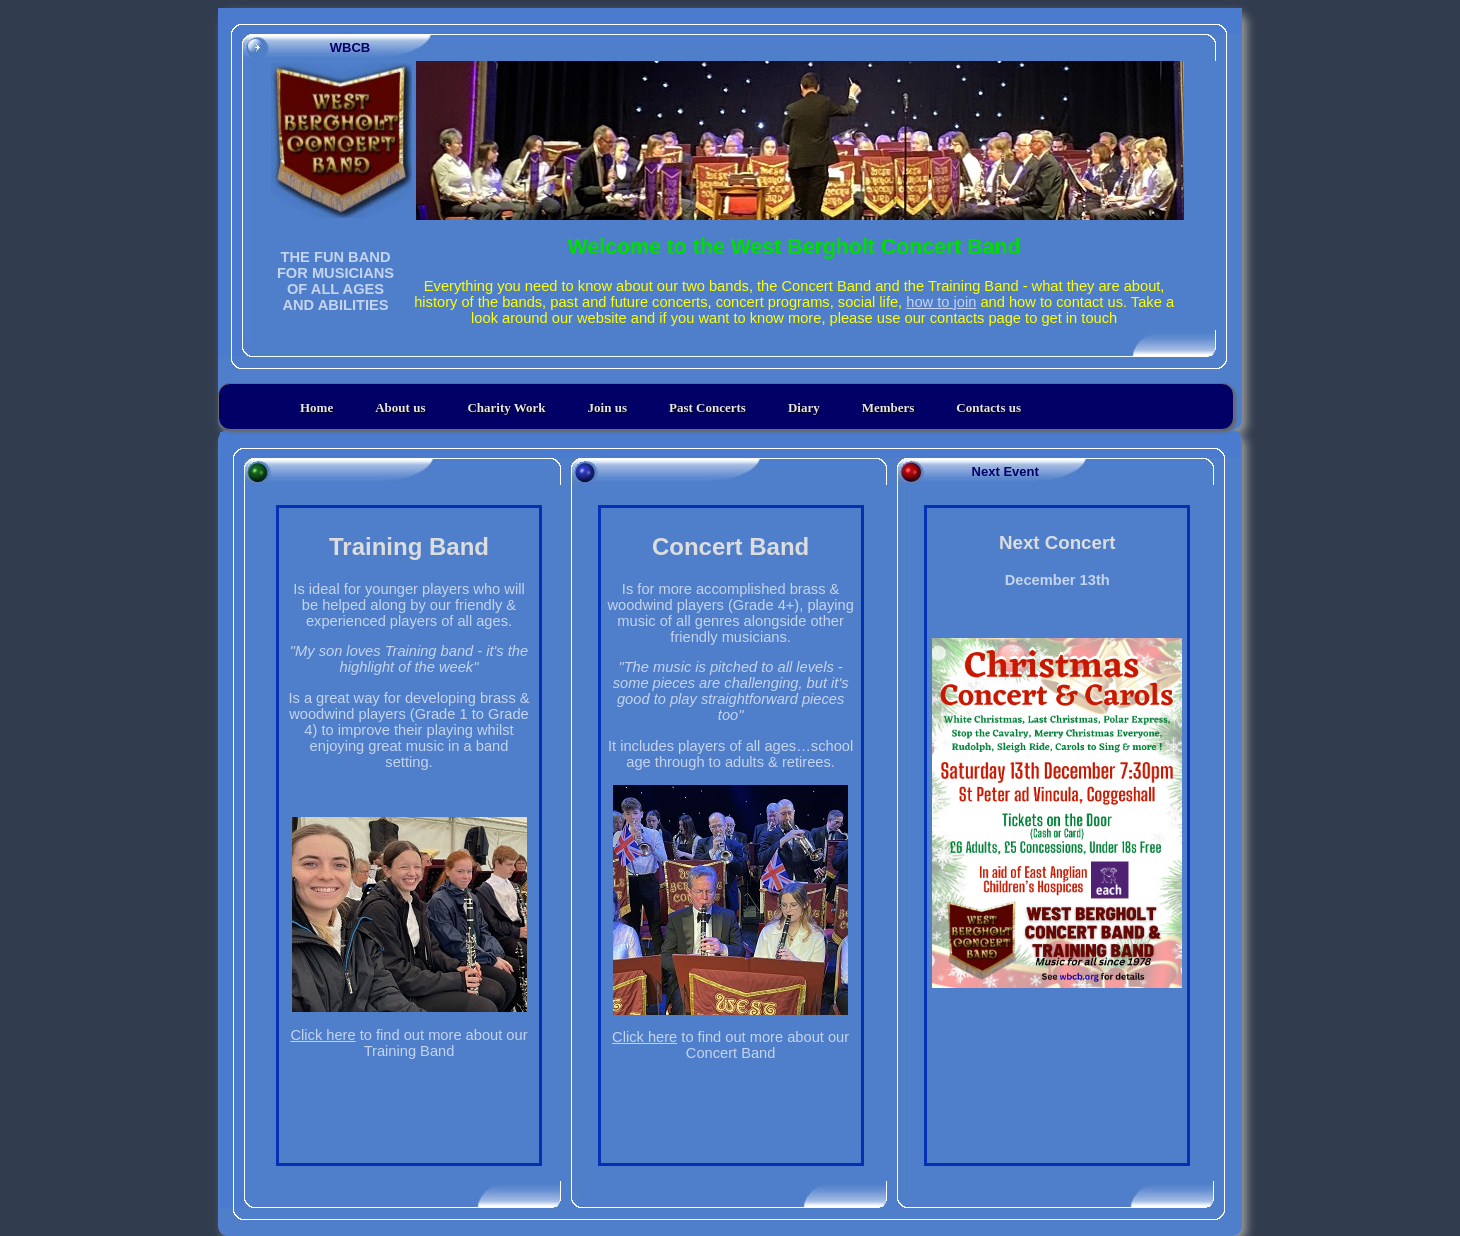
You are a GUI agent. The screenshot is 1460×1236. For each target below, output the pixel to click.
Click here (322, 1035)
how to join (941, 302)
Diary (804, 407)
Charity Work (506, 407)
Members (888, 407)
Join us (607, 407)
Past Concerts (707, 407)
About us (400, 407)
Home (316, 407)
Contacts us (988, 407)
